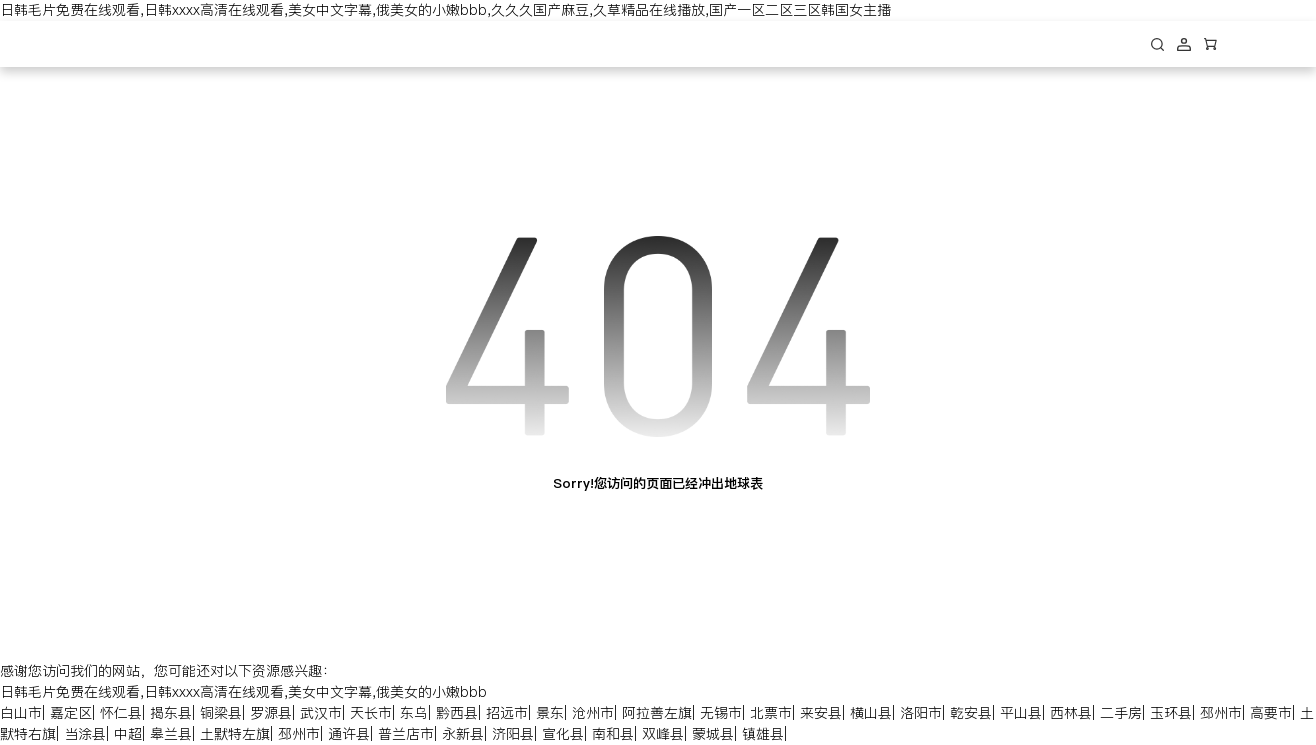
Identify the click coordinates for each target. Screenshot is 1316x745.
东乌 (414, 713)
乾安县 (971, 713)
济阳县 (513, 734)
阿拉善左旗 (657, 713)
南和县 (613, 734)
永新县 (463, 734)
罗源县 (271, 713)
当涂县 (85, 734)
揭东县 (171, 713)
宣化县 (563, 734)
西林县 (1071, 713)
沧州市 (593, 713)
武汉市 (321, 713)
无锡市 (721, 713)
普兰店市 (406, 734)
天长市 (371, 713)
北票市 (771, 713)
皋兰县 (171, 734)
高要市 (1271, 713)
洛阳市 (921, 713)
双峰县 (663, 734)
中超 (128, 734)
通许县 (349, 734)
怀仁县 (121, 713)
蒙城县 (713, 734)
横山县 (871, 713)
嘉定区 (71, 713)
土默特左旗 (235, 734)
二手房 (1121, 713)
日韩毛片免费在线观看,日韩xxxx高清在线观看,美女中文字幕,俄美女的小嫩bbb (243, 692)
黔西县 (457, 713)
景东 (550, 713)
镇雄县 (763, 734)
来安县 (821, 713)
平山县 (1021, 713)
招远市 (507, 713)
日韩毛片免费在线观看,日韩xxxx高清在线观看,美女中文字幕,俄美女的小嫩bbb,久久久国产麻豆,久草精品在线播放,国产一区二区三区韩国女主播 (445, 10)
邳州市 (1221, 713)
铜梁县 (221, 713)
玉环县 (1171, 713)
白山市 (21, 713)
